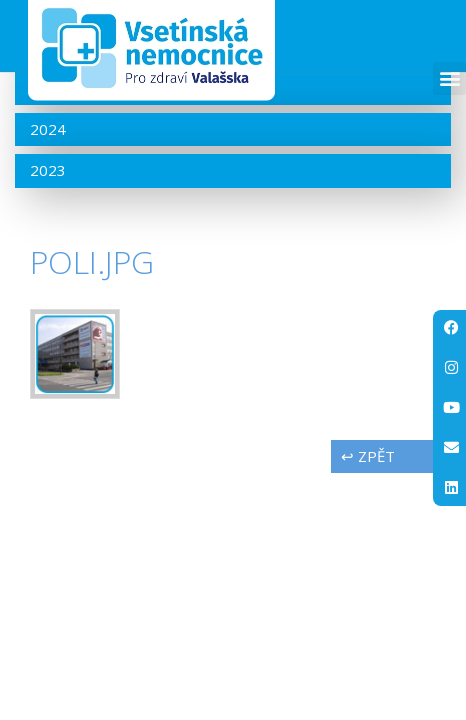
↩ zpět (368, 522)
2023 (48, 236)
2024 (48, 195)
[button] (449, 78)
